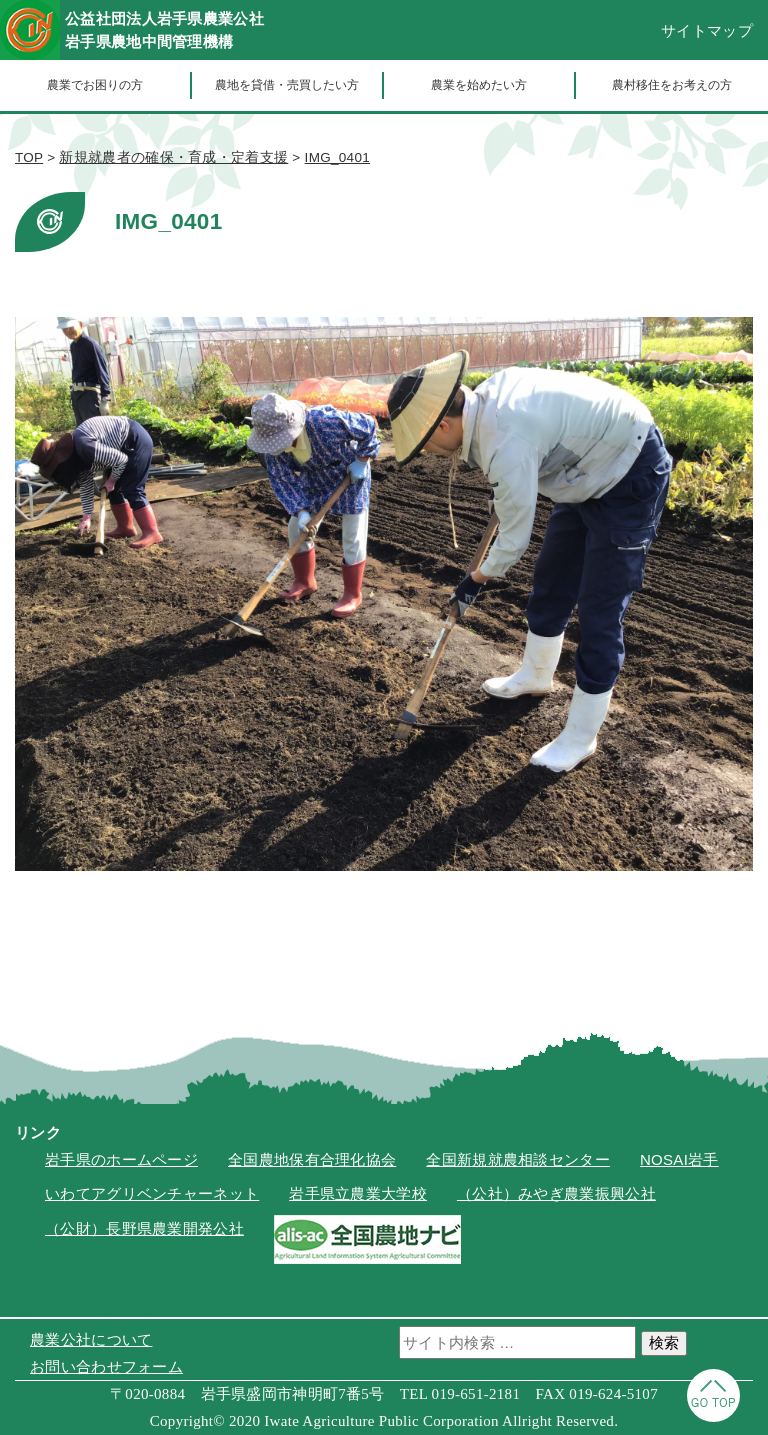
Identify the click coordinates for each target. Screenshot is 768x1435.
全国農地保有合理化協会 (312, 1159)
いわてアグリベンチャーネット (152, 1193)
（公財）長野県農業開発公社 (144, 1228)
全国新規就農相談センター (518, 1159)
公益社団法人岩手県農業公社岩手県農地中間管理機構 (164, 30)
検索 (664, 1342)
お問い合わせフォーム (106, 1366)
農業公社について (91, 1339)
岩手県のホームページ (121, 1159)
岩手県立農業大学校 (358, 1193)
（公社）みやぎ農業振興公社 (556, 1193)
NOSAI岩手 (679, 1159)
